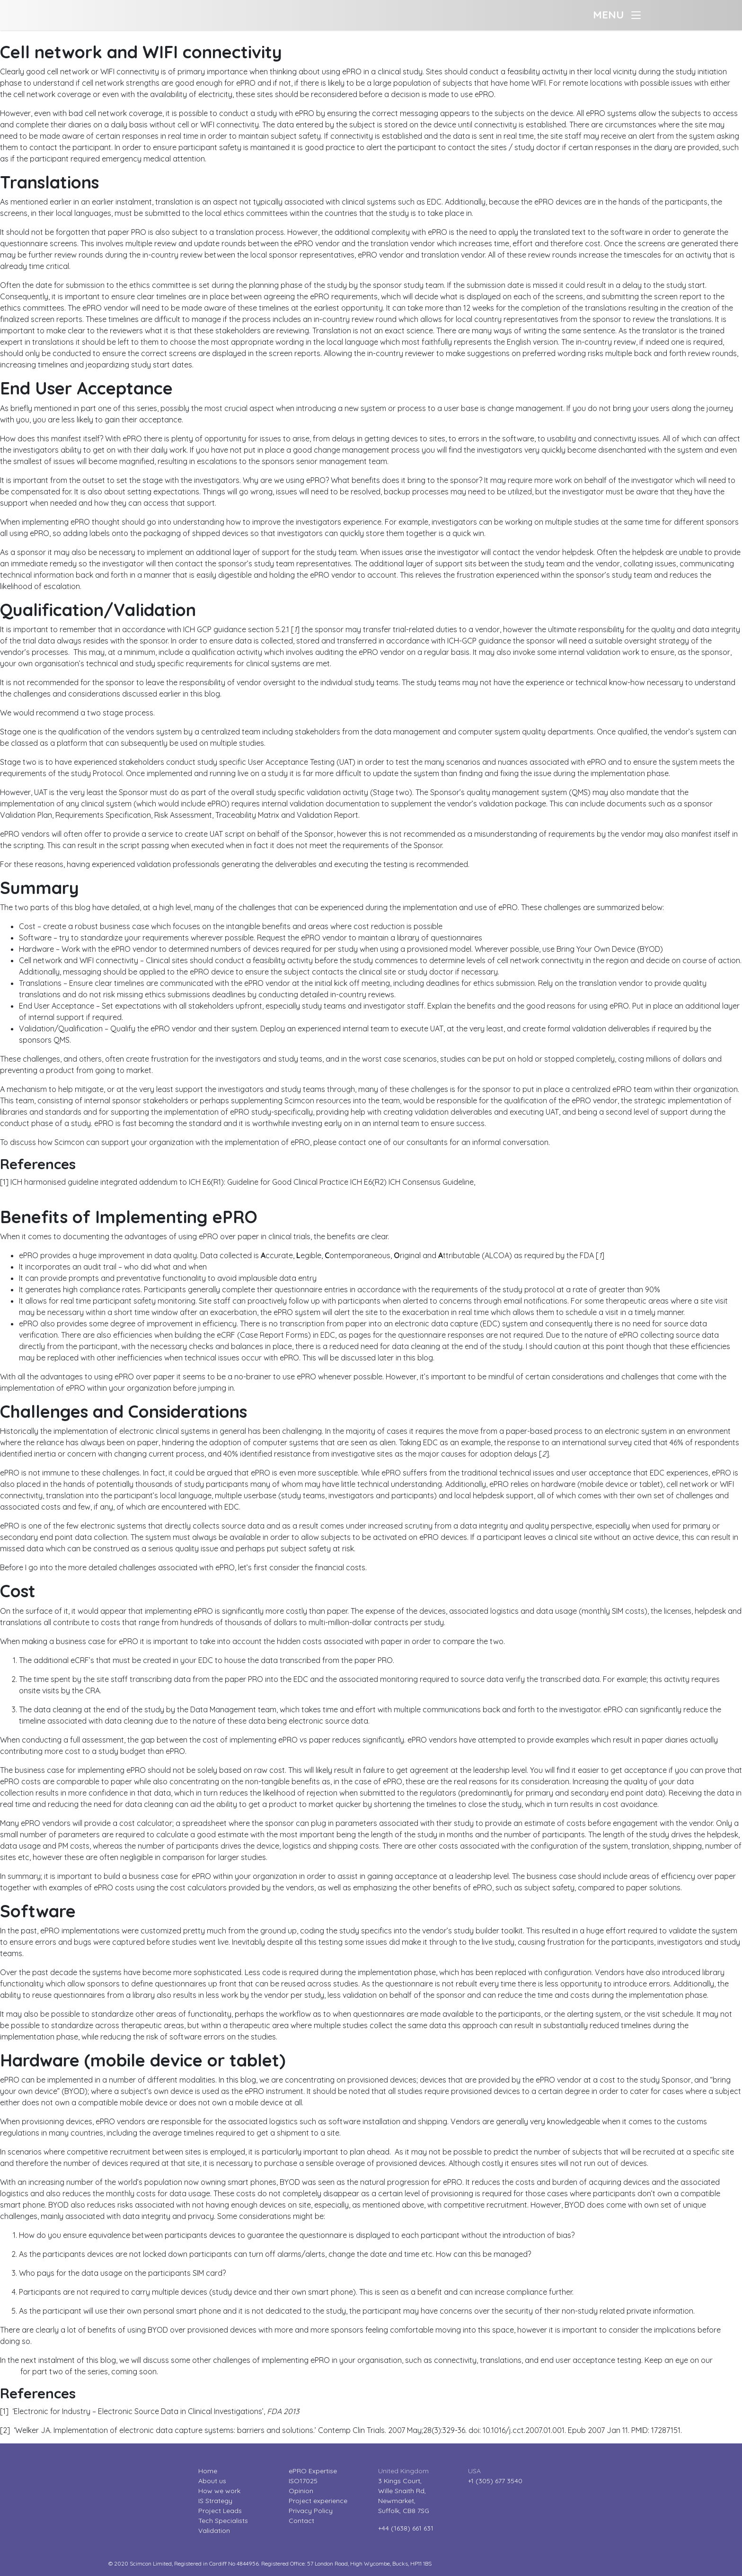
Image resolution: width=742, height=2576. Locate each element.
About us (212, 2481)
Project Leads (220, 2510)
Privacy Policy (311, 2510)
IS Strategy (215, 2500)
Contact (301, 2520)
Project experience (318, 2500)
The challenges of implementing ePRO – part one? (86, 1201)
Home (207, 2471)
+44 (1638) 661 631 (405, 2528)
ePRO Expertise (313, 2471)
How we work (219, 2491)
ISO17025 (303, 2481)
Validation (214, 2530)
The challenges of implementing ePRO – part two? (86, 36)
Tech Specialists (223, 2520)
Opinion (301, 2491)
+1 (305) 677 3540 (495, 2481)
